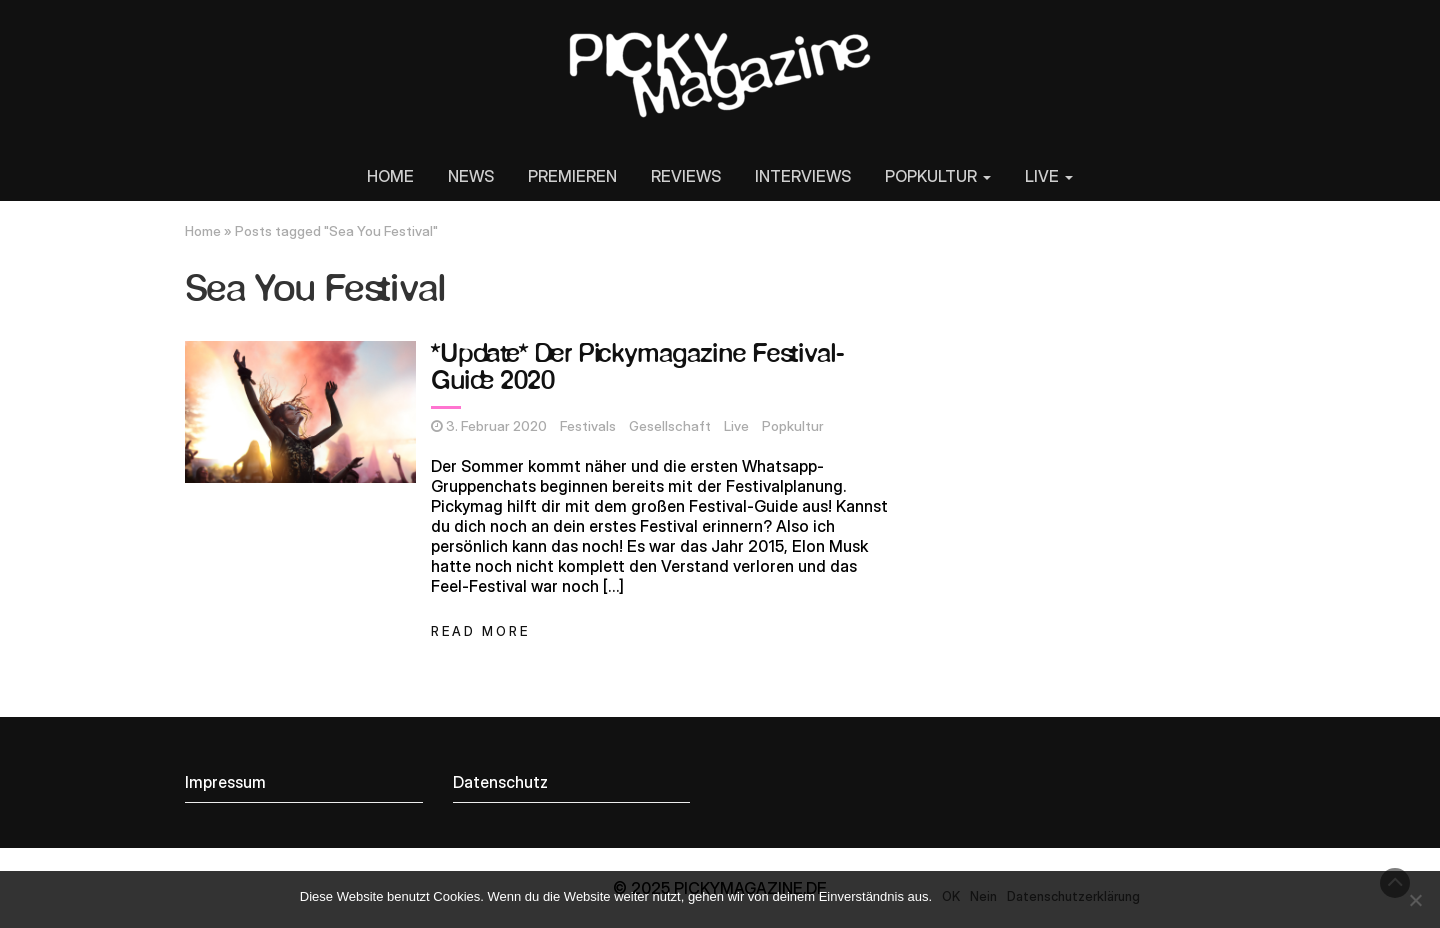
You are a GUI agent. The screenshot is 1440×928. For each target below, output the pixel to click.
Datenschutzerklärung (1073, 896)
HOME (390, 176)
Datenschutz (500, 782)
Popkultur (793, 426)
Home (203, 231)
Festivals (588, 426)
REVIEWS (686, 176)
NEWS (471, 176)
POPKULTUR (938, 176)
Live (736, 426)
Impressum (225, 782)
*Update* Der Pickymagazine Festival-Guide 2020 (637, 368)
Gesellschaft (670, 426)
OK (951, 896)
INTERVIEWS (803, 176)
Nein (983, 896)
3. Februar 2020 (496, 426)
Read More (480, 631)
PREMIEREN (572, 176)
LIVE (1049, 176)
